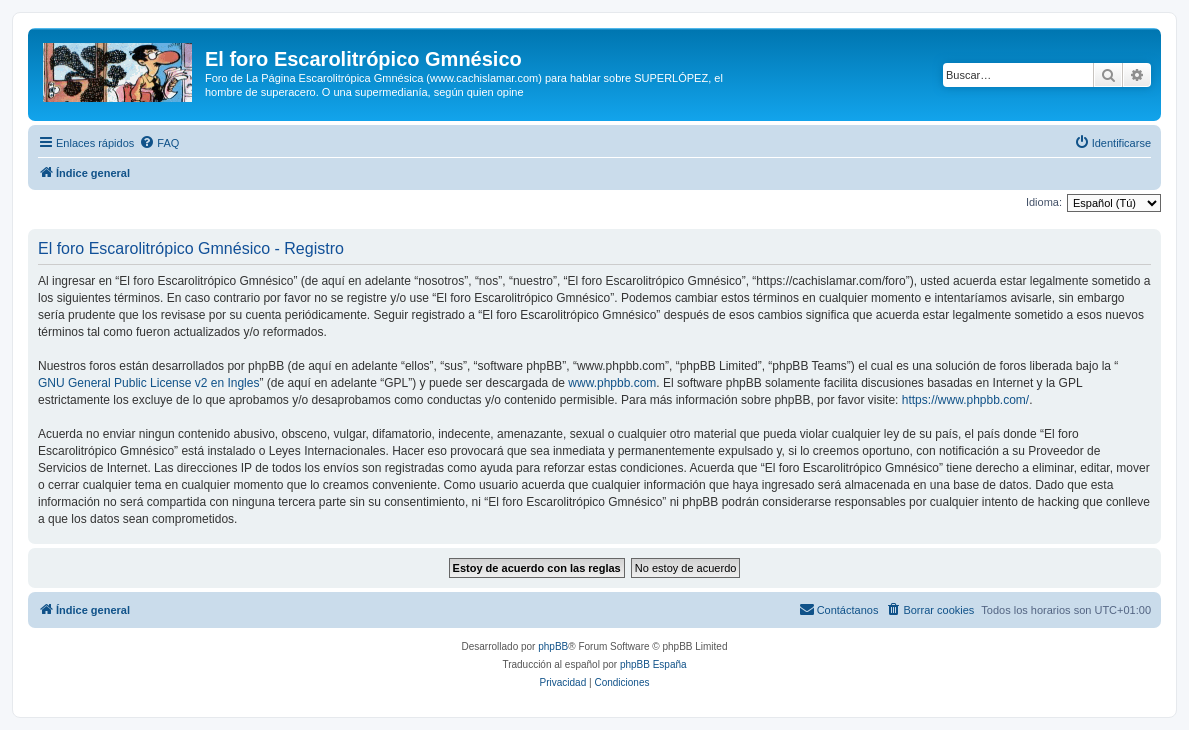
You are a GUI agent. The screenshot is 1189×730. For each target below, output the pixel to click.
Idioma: (1044, 202)
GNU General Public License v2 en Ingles (148, 383)
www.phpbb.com (612, 383)
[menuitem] (159, 143)
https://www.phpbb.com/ (965, 400)
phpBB (553, 646)
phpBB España (653, 664)
